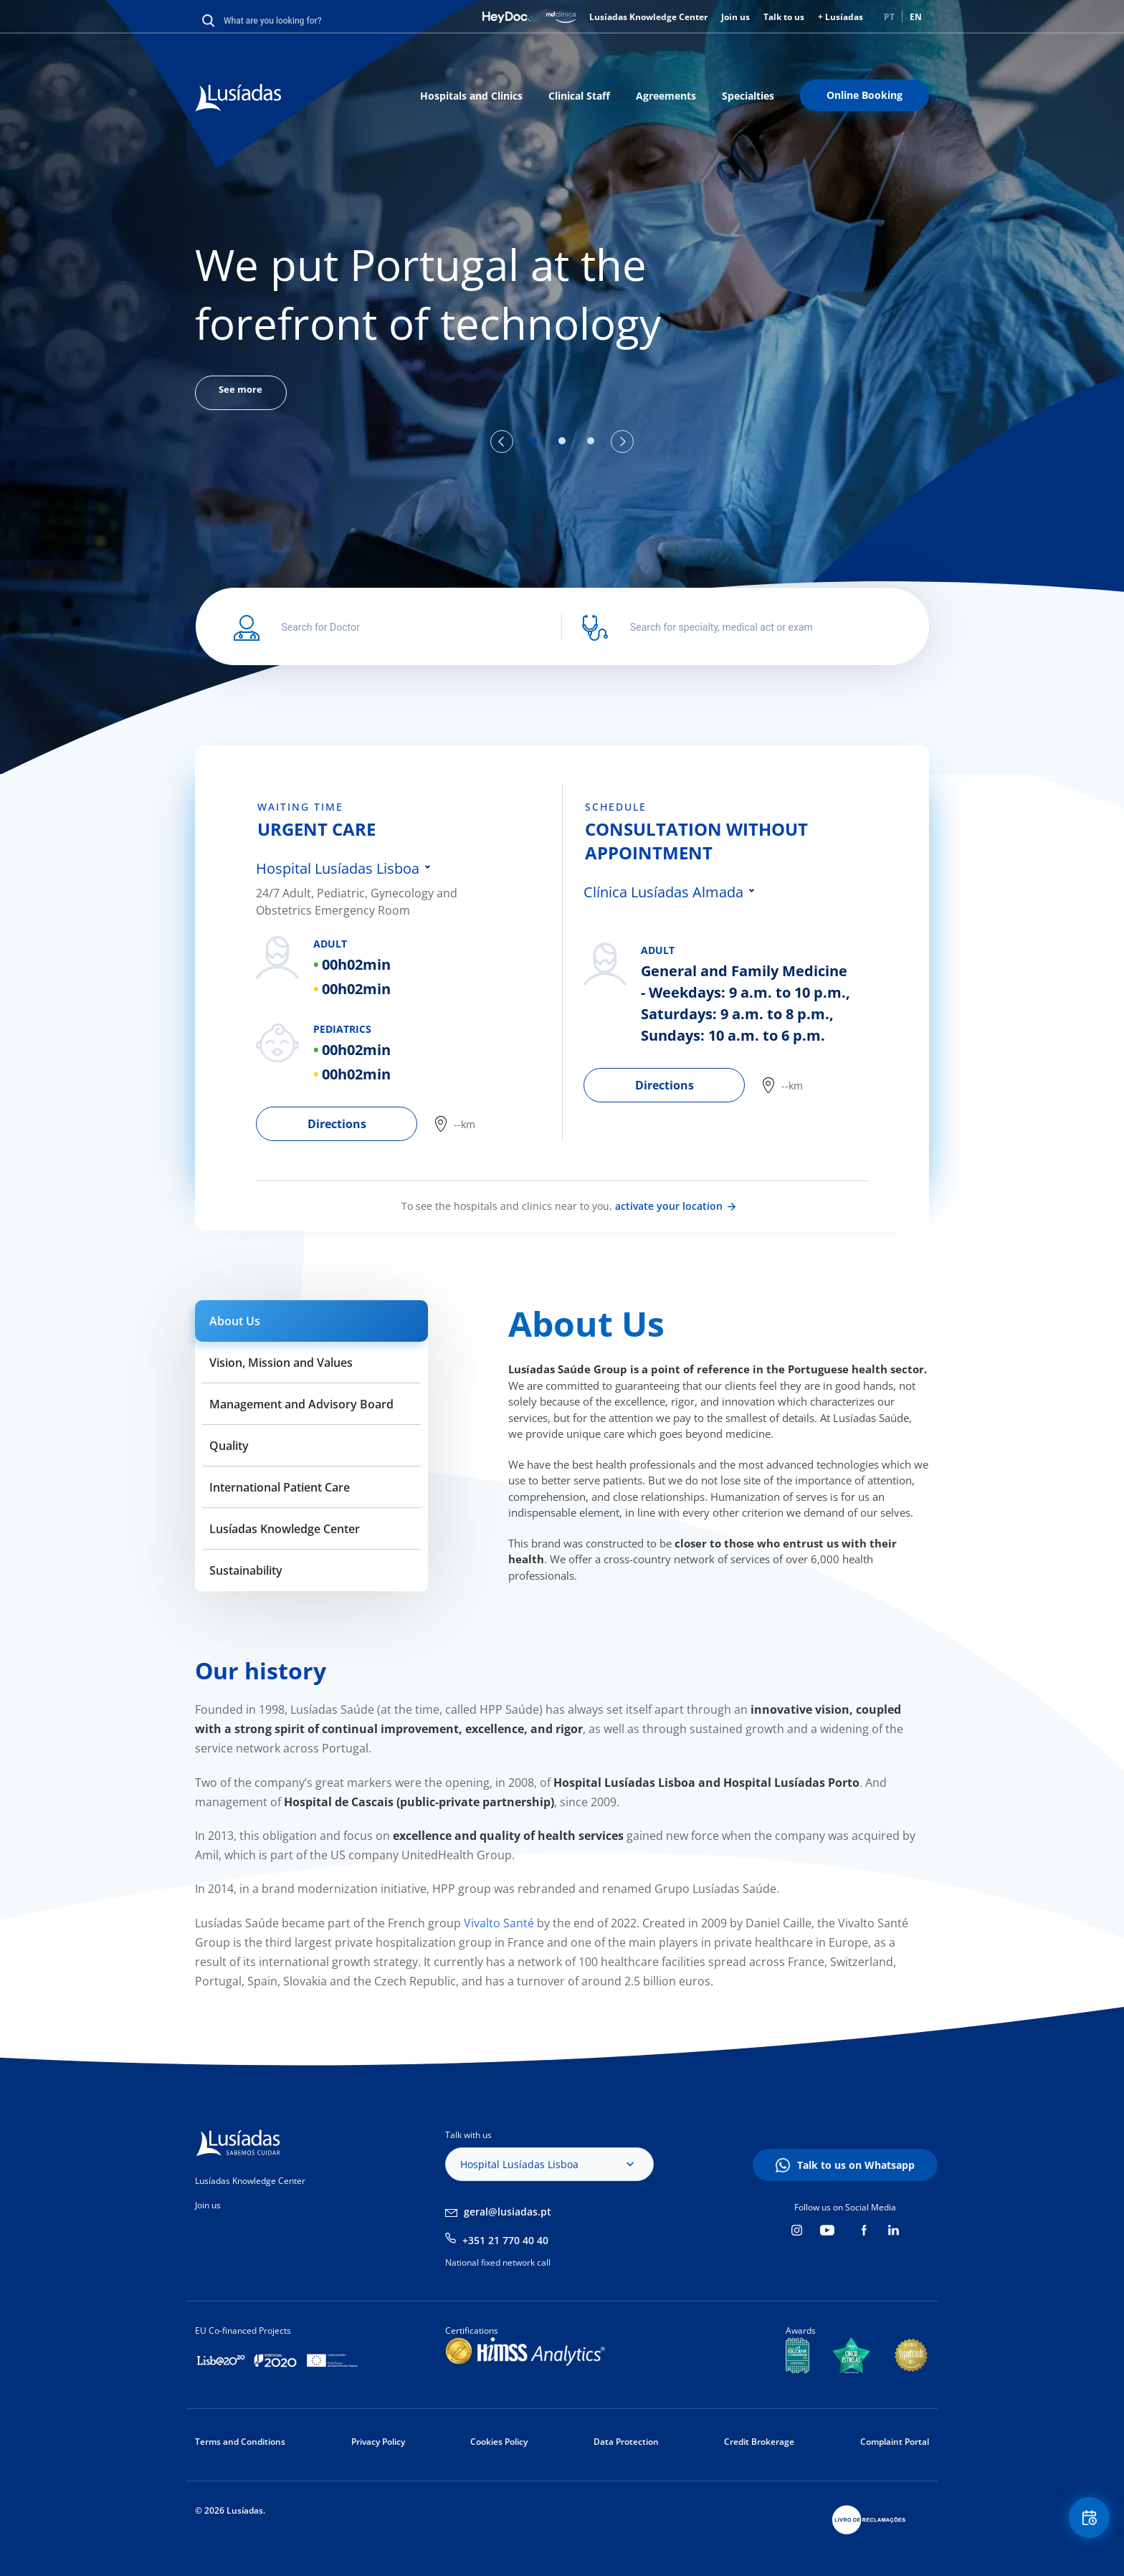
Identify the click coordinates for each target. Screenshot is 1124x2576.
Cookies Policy (499, 2442)
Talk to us (783, 17)
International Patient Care (279, 1487)
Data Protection (626, 2442)
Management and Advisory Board (301, 1404)
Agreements (666, 95)
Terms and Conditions (240, 2442)
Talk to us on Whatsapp (856, 2165)
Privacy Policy (378, 2442)
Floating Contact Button (1084, 2522)
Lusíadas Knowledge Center (648, 17)
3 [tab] (590, 440)
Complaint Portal (894, 2442)
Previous (501, 441)
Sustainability (245, 1570)
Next (622, 441)
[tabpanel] (562, 322)
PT (889, 17)
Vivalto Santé (497, 1923)
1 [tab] (533, 440)
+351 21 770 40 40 (505, 2240)
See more (247, 394)
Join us (735, 17)
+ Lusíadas (840, 17)
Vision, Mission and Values (281, 1362)
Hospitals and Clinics (471, 95)
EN (916, 17)
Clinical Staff (579, 95)
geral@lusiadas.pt (507, 2211)
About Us (234, 1321)
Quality (229, 1446)
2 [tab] (562, 440)
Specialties (748, 95)
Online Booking (864, 95)
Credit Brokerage (759, 2442)
